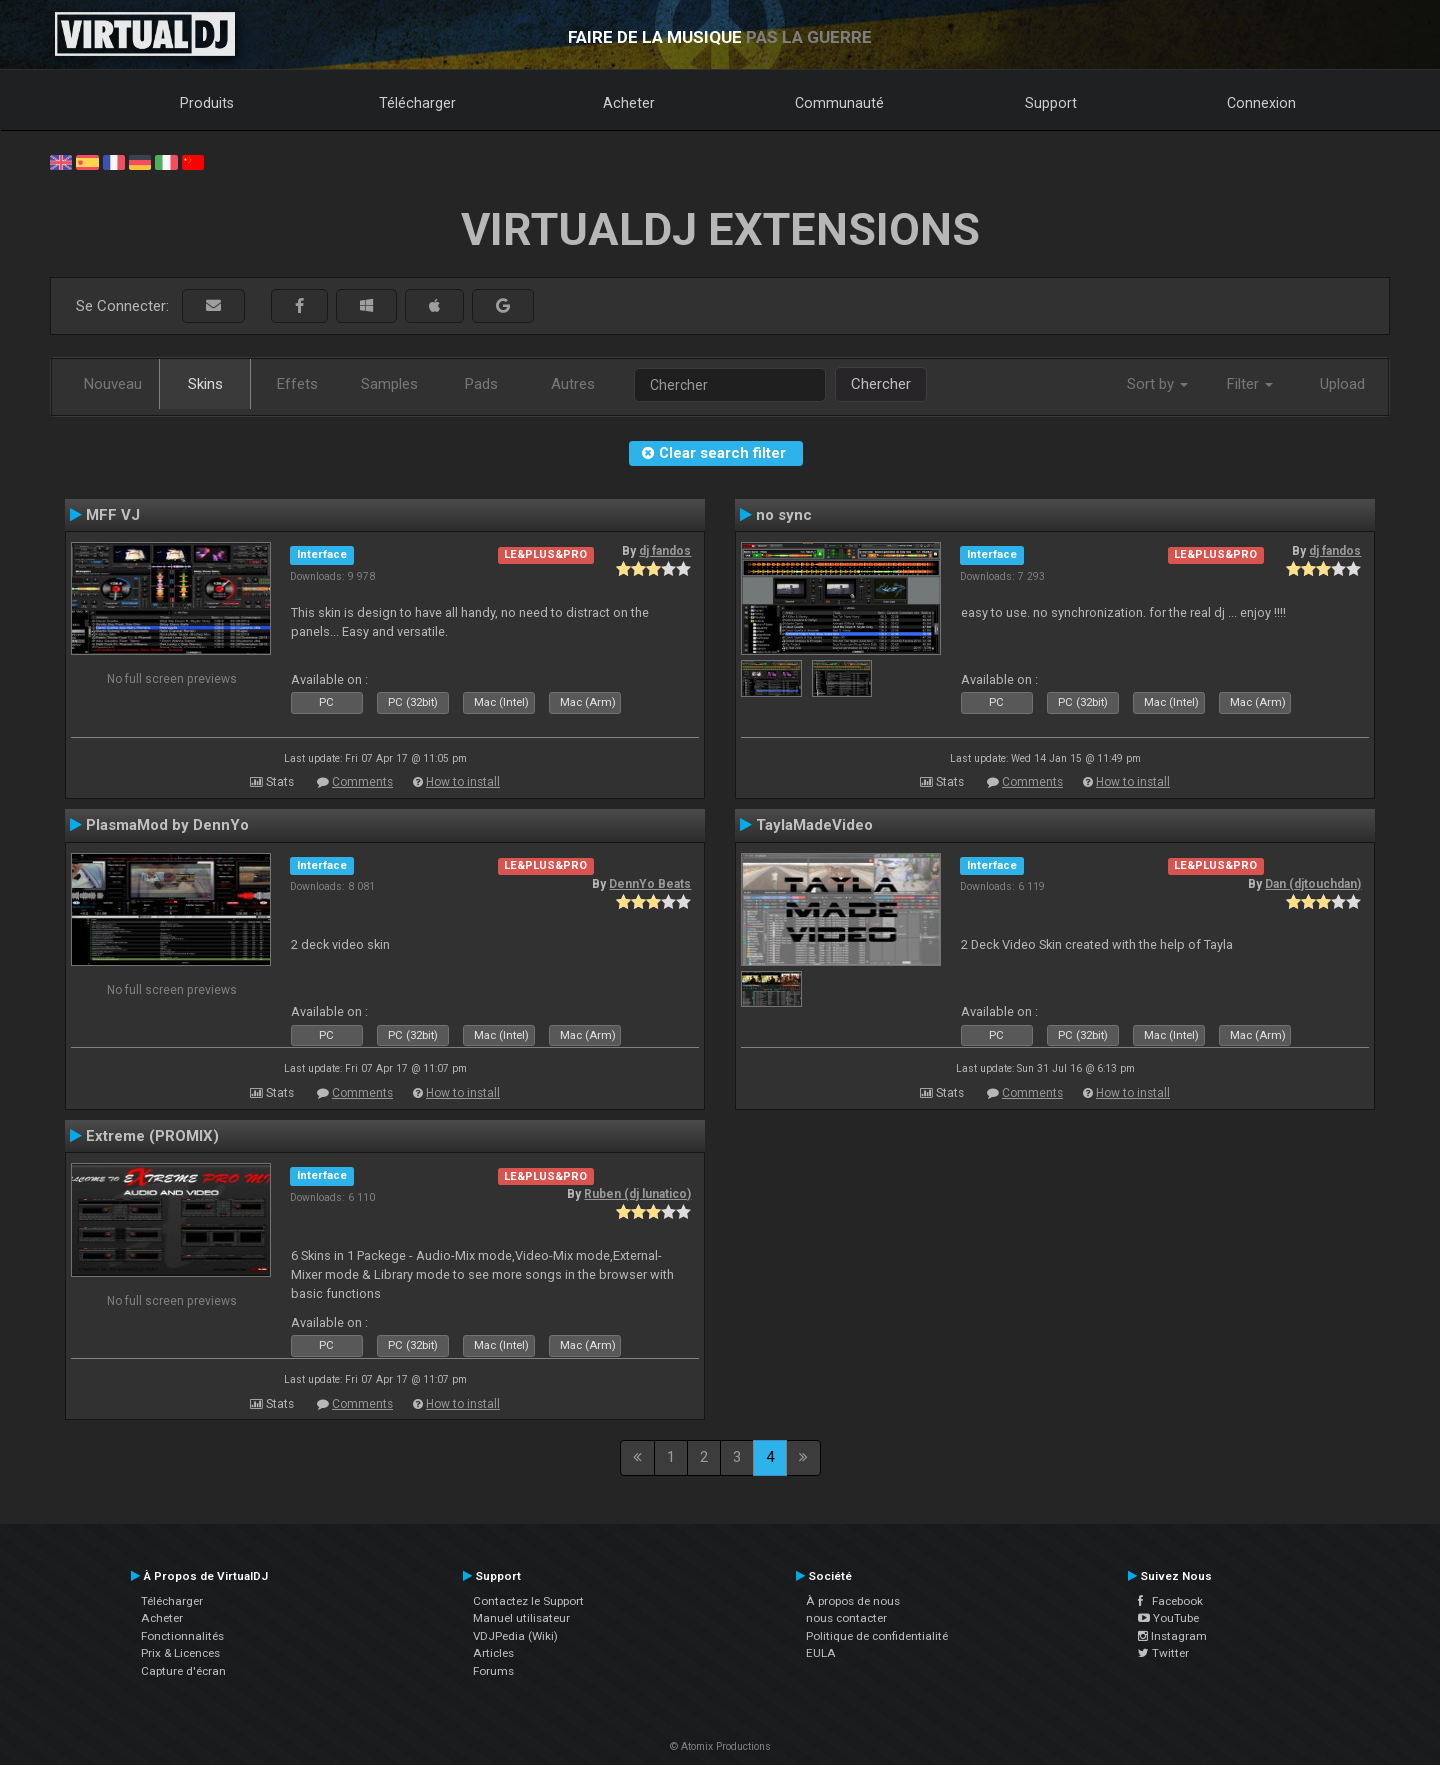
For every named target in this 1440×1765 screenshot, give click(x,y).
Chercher (881, 384)
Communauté (839, 103)
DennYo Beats (650, 884)
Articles (493, 1653)
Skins (205, 384)
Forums (493, 1671)
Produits (207, 103)
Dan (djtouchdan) (1313, 884)
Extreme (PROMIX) (152, 1136)
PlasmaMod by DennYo (167, 825)
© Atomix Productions (720, 1746)
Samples (389, 384)
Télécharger (417, 103)
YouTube (1168, 1618)
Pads (481, 384)
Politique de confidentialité (877, 1636)
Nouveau (113, 384)
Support (1051, 103)
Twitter (1163, 1653)
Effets (297, 384)
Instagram (1172, 1636)
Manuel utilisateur (521, 1618)
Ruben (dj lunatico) (637, 1194)
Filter (1250, 384)
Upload (1342, 384)
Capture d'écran (183, 1671)
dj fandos (665, 551)
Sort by (1157, 384)
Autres (573, 384)
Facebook (1170, 1601)
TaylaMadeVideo (814, 825)
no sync (784, 515)
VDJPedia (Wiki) (515, 1636)
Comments (362, 782)
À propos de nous (853, 1601)
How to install (463, 782)
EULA (821, 1653)
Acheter (629, 103)
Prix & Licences (180, 1653)
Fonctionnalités (182, 1636)
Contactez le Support (528, 1601)
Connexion (1261, 103)
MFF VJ (113, 515)
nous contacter (846, 1618)
